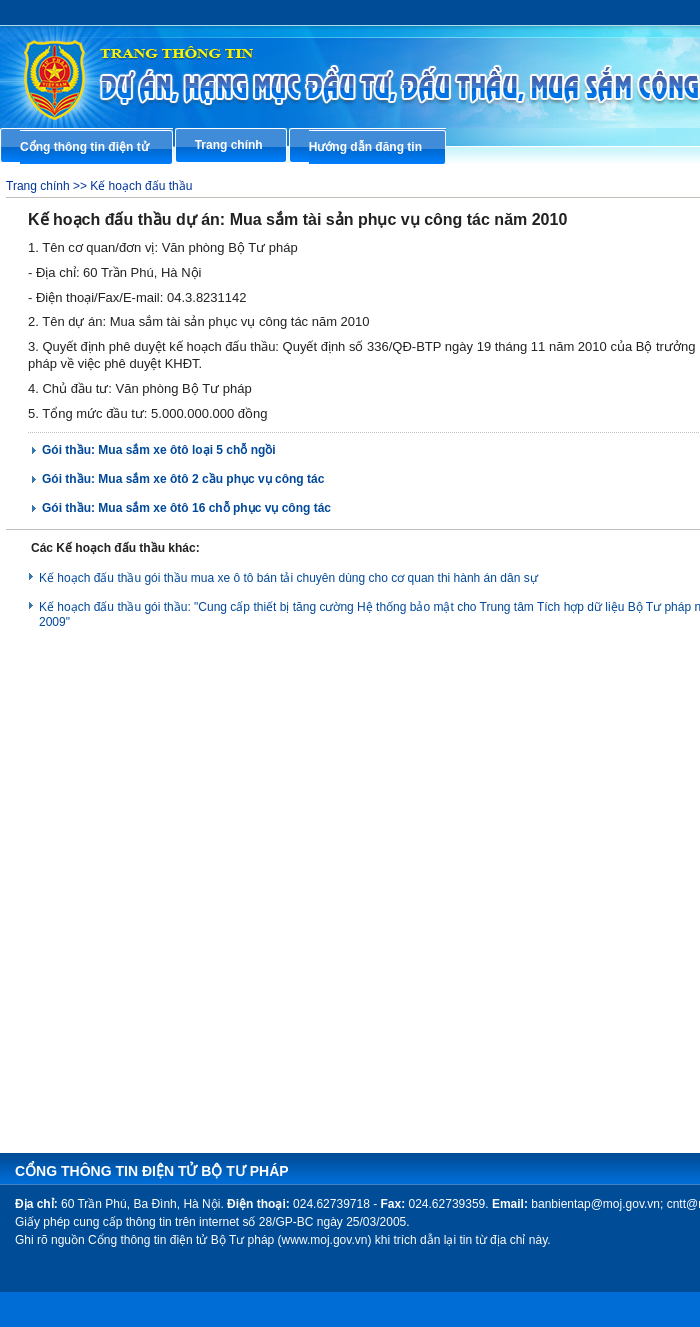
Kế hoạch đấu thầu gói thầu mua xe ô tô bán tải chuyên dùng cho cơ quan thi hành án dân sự (288, 578)
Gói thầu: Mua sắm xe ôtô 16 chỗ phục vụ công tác (186, 508)
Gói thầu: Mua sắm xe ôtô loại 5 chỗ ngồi (159, 450)
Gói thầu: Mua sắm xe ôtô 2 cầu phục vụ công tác (183, 479)
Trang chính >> (48, 186)
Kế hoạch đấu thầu (141, 186)
